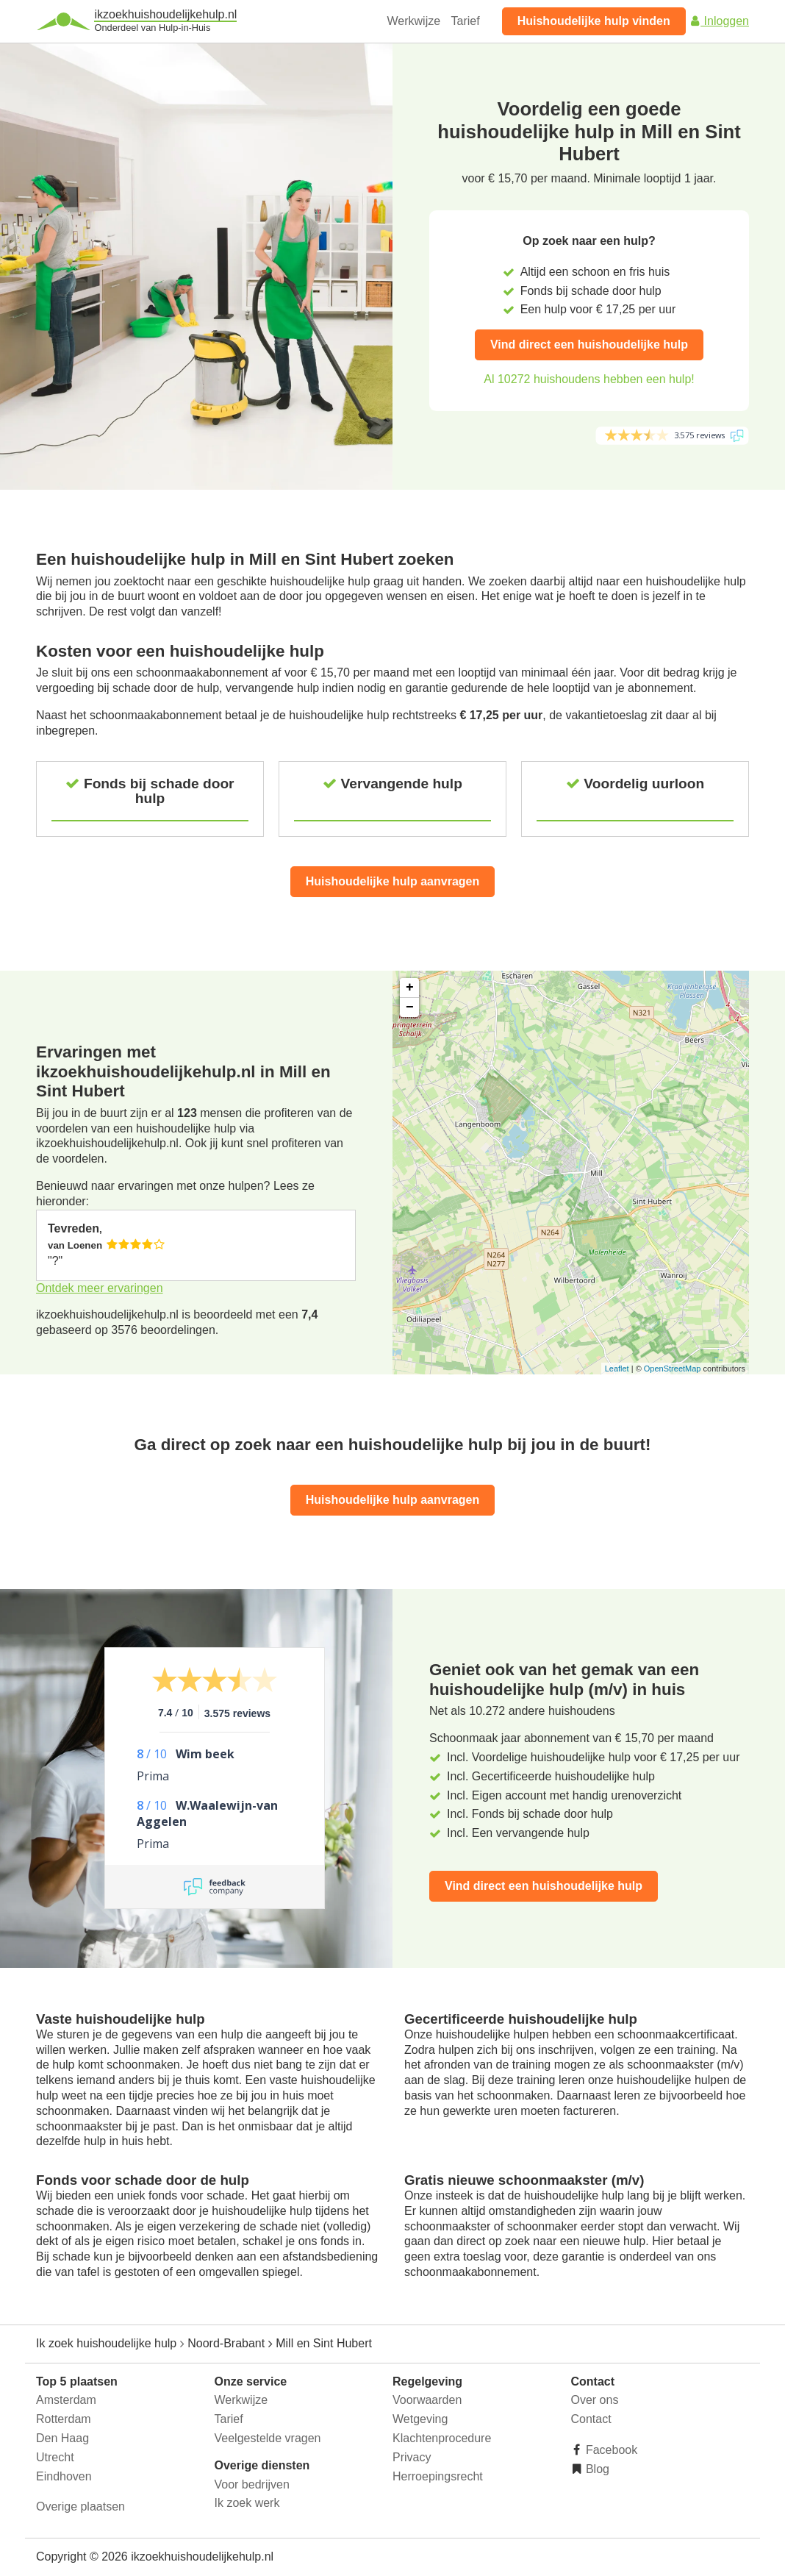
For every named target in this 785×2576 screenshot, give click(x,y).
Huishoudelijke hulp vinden (593, 21)
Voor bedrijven (252, 2484)
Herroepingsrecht (437, 2476)
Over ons (595, 2400)
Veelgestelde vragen (268, 2438)
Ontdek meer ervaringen (99, 1288)
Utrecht (55, 2457)
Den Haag (62, 2438)
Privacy (411, 2457)
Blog (596, 2469)
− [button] (410, 1007)
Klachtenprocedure (441, 2438)
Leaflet (617, 1368)
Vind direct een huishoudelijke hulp (589, 344)
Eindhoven (64, 2476)
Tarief (465, 21)
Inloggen (719, 21)
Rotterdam (63, 2419)
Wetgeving (420, 2419)
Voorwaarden (427, 2400)
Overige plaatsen (80, 2506)
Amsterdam (66, 2400)
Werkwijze (414, 21)
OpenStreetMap (672, 1368)
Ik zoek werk (247, 2503)
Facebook (610, 2450)
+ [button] (410, 987)
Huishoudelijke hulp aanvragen (393, 881)
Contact (591, 2419)
